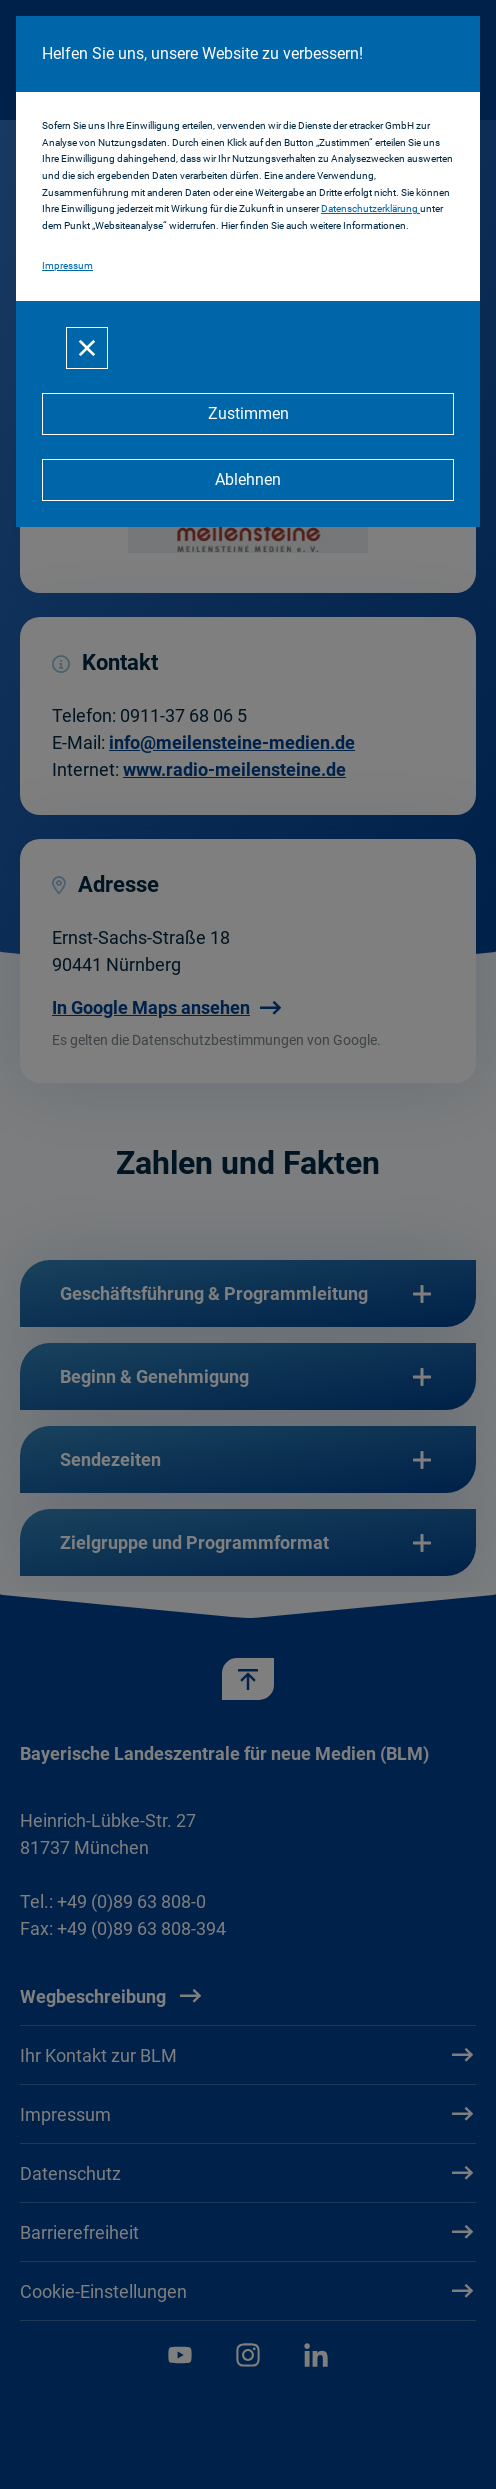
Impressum (67, 265)
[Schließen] (87, 348)
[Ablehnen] (248, 480)
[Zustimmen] (248, 414)
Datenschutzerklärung (370, 208)
